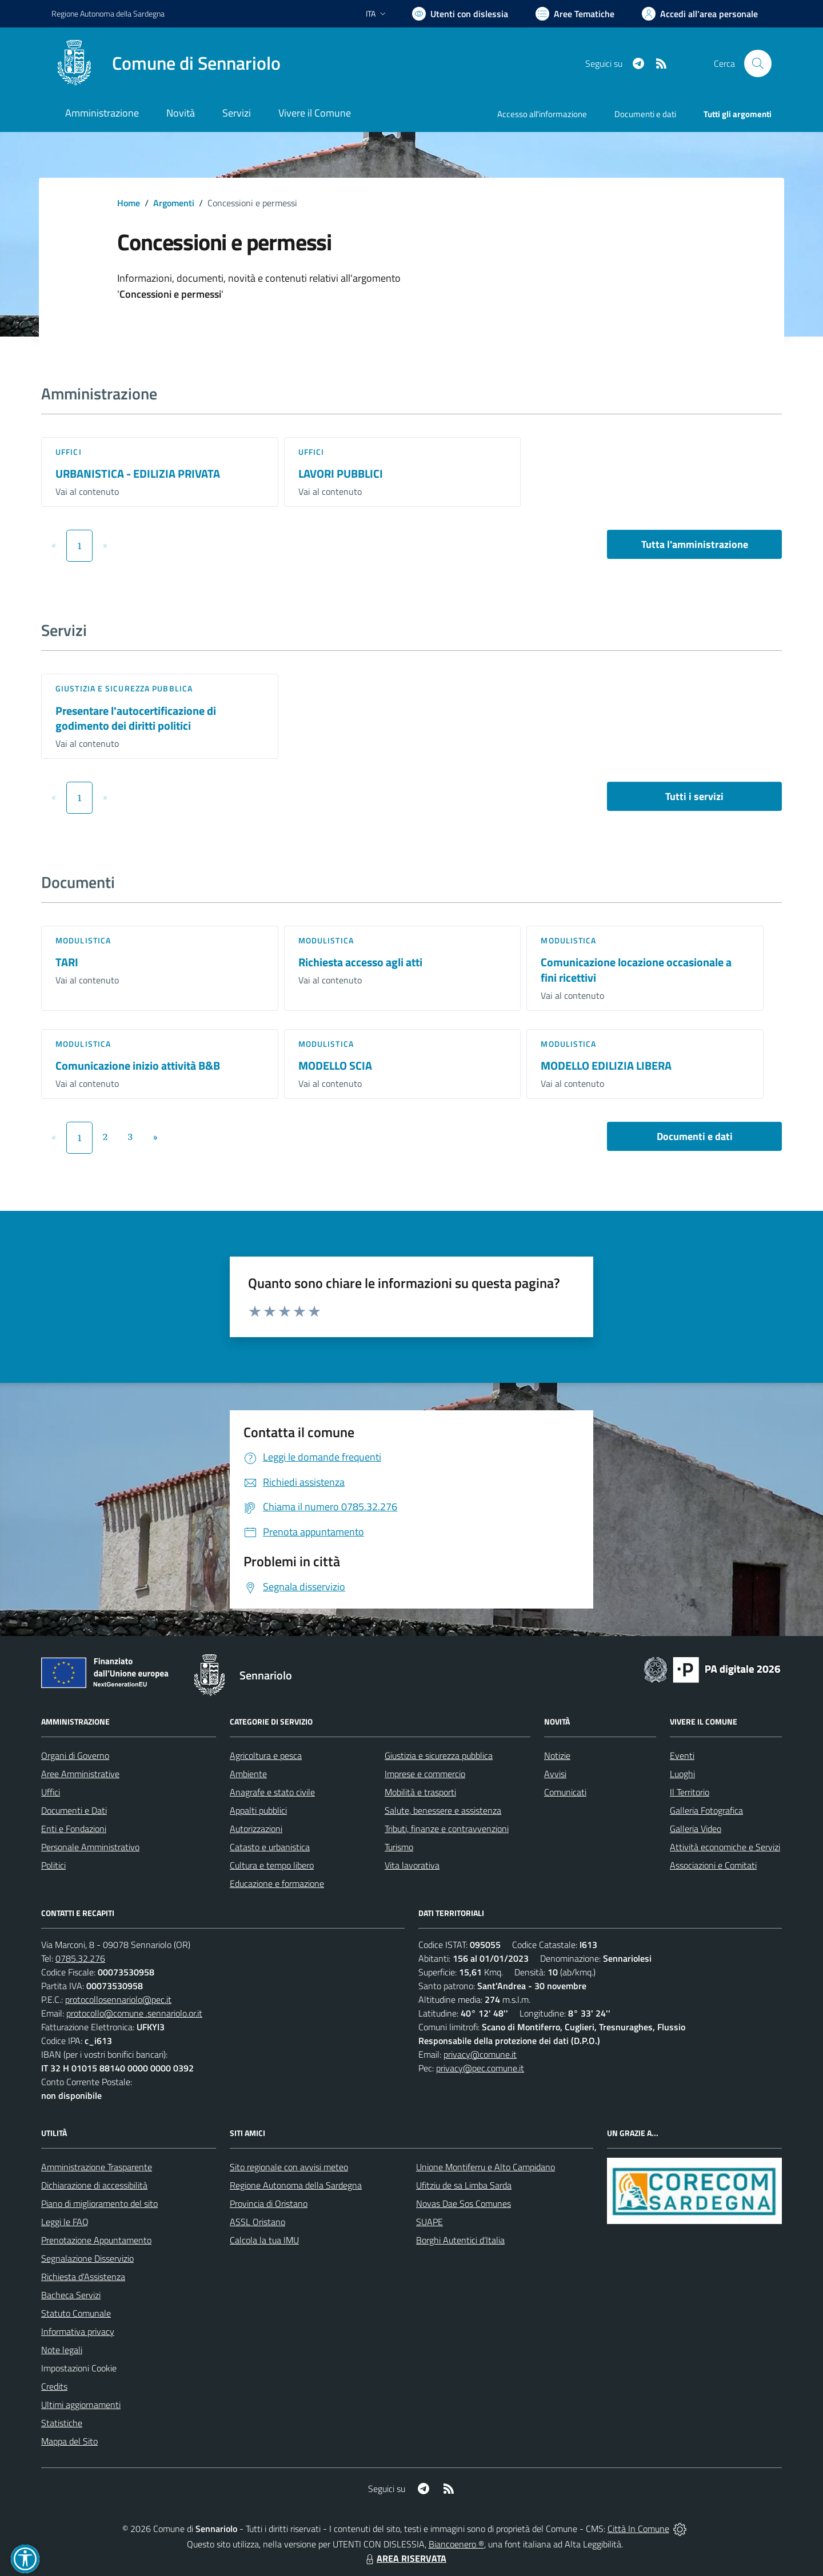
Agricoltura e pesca (266, 1755)
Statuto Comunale (76, 2313)
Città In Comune (638, 2528)
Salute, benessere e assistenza (443, 1810)
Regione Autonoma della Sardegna (296, 2185)
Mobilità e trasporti (420, 1792)
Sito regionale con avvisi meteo (289, 2167)
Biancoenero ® (456, 2544)
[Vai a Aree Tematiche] (575, 13)
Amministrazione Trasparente (96, 2167)
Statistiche (61, 2423)
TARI (66, 962)
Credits (54, 2386)
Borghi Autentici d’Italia (460, 2240)
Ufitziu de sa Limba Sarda (464, 2185)
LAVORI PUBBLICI (340, 473)
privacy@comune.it (480, 2054)
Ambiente (248, 1774)
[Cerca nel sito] (758, 63)
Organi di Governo (75, 1755)
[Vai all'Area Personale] (700, 13)
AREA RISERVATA (404, 2558)
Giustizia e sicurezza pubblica (124, 688)
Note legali (61, 2350)
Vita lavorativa (412, 1865)
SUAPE (429, 2222)
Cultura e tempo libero (272, 1865)
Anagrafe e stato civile (272, 1792)
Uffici (68, 452)
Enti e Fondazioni (73, 1828)
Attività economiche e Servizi (725, 1847)
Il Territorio (689, 1792)
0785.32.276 (80, 1958)
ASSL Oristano (257, 2222)
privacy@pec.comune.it (480, 2068)
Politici (53, 1865)
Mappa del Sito (69, 2441)
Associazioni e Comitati (713, 1865)
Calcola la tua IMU (264, 2240)
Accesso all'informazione (542, 114)
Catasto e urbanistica (270, 1847)
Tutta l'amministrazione (694, 544)
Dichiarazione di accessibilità (94, 2185)
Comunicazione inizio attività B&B (137, 1065)
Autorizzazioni (256, 1828)
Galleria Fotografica (706, 1810)
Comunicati (565, 1792)
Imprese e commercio (425, 1774)
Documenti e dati (695, 1136)
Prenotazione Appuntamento (96, 2240)
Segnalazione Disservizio (87, 2258)
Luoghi (682, 1774)
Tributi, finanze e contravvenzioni (447, 1828)
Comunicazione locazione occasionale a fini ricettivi (636, 969)
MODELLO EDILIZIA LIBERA (606, 1065)
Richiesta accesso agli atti (360, 962)
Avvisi (555, 1774)
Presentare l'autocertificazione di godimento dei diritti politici (135, 718)
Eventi (682, 1755)
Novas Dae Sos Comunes (463, 2203)
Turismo (399, 1847)
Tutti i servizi (694, 796)
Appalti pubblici (258, 1810)
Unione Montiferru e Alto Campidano (485, 2167)
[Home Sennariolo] (166, 63)
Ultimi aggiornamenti (81, 2404)
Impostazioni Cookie (79, 2368)
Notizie (557, 1755)
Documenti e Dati (74, 1810)
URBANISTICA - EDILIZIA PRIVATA (137, 473)
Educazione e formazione (277, 1883)
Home (128, 203)
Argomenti (173, 203)
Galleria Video (695, 1828)
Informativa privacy (77, 2331)
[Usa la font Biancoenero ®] (460, 13)
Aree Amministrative (80, 1774)
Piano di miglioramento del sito (99, 2203)
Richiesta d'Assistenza (83, 2276)
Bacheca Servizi (71, 2295)
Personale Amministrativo (90, 1847)
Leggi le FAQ (65, 2222)
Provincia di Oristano (268, 2203)
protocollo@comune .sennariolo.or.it (134, 2013)
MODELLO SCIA (335, 1065)
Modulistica (83, 940)
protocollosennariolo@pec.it (118, 1999)
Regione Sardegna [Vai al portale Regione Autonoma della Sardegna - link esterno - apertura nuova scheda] (108, 13)
